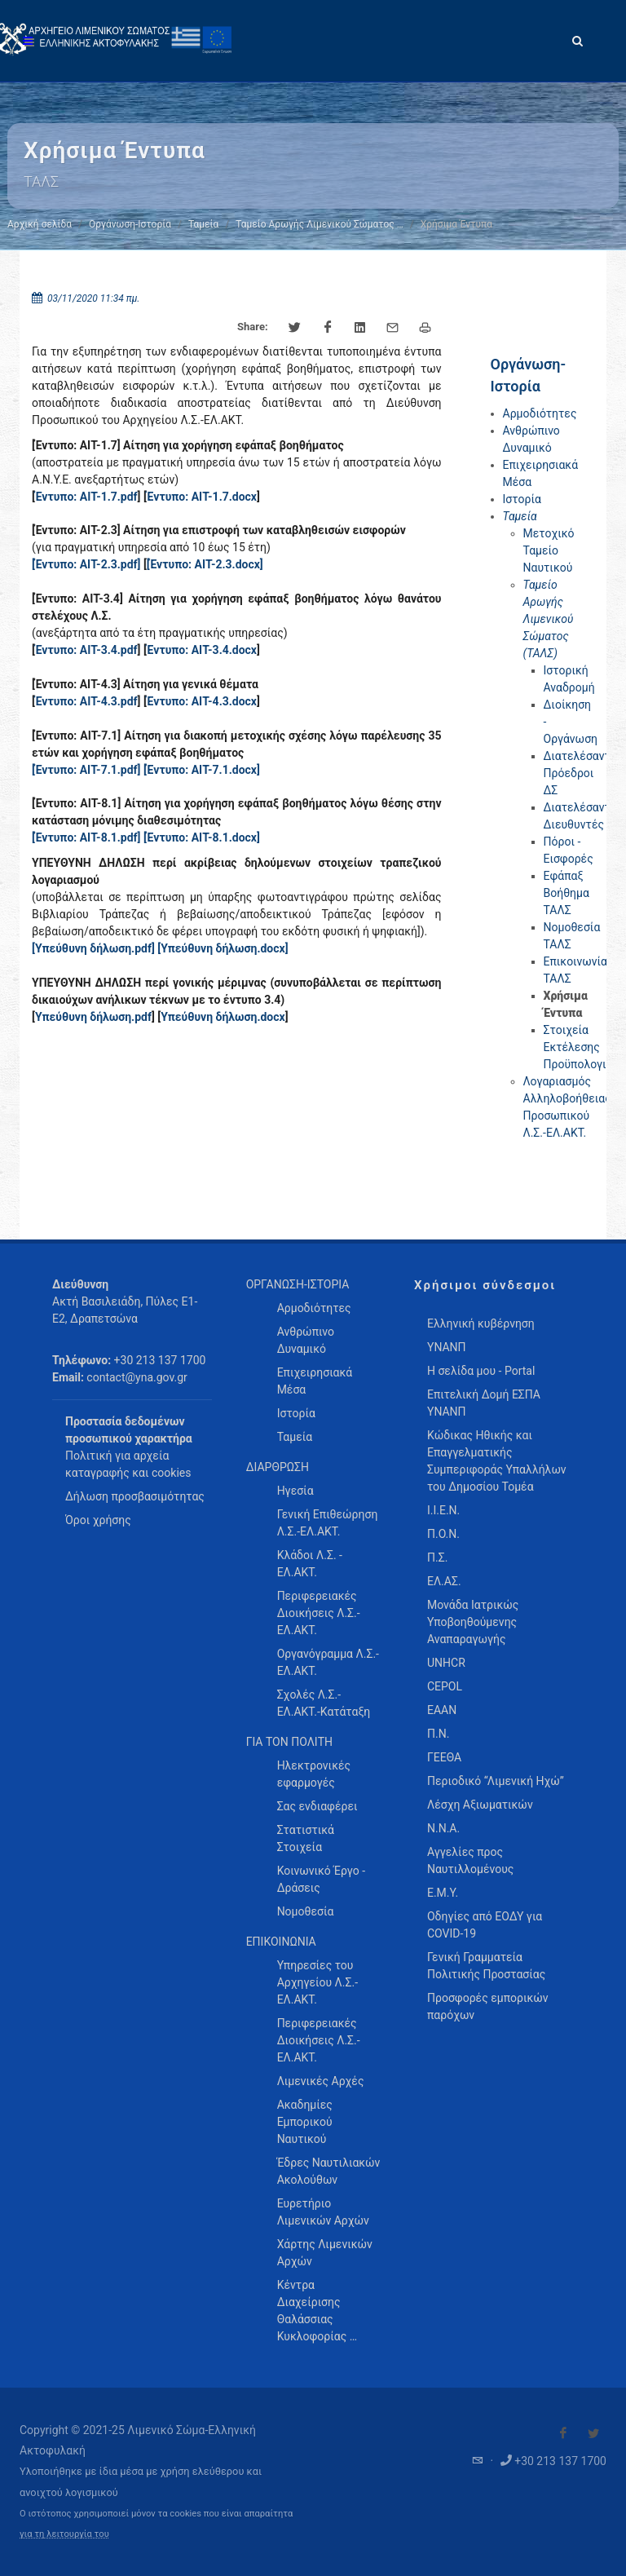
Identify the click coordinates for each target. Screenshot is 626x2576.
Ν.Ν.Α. (443, 1828)
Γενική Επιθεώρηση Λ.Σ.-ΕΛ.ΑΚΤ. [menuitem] (327, 1523)
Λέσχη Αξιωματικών (480, 1804)
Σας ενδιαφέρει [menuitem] (317, 1806)
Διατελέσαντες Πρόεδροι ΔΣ (583, 773)
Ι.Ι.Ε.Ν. (443, 1510)
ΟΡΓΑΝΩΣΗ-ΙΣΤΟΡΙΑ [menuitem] (298, 1284)
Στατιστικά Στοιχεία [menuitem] (305, 1838)
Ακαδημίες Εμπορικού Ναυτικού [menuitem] (305, 2121)
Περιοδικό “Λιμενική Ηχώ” (495, 1780)
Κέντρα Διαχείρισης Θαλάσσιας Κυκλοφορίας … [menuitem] (317, 2310)
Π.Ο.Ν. (443, 1533)
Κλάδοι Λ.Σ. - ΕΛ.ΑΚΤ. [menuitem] (309, 1564)
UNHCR (446, 1662)
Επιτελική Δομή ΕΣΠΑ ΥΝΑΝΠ (483, 1403)
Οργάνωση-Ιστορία (130, 224)
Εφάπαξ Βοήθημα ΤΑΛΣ (566, 893)
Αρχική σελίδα (39, 224)
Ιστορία (522, 499)
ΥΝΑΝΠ (446, 1347)
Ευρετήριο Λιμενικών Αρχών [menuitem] (323, 2212)
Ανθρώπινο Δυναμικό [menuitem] (305, 1340)
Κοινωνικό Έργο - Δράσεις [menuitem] (321, 1879)
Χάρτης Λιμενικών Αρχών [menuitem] (325, 2253)
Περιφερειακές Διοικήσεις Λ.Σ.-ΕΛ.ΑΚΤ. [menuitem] (318, 1613)
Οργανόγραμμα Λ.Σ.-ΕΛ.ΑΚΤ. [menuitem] (328, 1662)
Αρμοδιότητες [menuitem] (314, 1308)
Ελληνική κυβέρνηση (481, 1323)
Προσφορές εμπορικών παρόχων (488, 2006)
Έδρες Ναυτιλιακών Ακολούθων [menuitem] (329, 2171)
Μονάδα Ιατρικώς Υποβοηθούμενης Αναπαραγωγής (472, 1622)
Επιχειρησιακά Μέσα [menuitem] (315, 1381)
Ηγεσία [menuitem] (295, 1490)
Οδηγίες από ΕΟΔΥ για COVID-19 (484, 1925)
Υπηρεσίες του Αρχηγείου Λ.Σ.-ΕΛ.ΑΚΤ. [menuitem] (317, 1982)
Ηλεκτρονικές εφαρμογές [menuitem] (313, 1774)
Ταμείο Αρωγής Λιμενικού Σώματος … (319, 224)
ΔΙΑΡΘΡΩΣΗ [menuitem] (277, 1467)
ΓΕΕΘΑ (444, 1757)
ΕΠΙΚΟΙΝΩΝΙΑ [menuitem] (281, 1941)
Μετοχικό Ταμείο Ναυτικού (549, 550)
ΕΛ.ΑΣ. (444, 1581)
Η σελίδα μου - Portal (481, 1370)
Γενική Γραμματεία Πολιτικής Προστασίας (486, 1966)
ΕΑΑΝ (441, 1710)
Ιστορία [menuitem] (296, 1413)
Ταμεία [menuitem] (295, 1436)
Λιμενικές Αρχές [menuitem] (320, 2081)
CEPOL (444, 1686)
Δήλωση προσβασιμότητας (135, 1496)
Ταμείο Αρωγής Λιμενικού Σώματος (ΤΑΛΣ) (548, 619)
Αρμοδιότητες (540, 413)
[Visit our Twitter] (593, 2433)
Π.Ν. (438, 1733)
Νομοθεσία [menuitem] (305, 1911)
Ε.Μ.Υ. (442, 1892)
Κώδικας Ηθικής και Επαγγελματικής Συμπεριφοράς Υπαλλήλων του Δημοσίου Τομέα (496, 1461)
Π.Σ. (437, 1557)
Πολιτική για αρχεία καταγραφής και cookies (128, 1464)
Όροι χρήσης (98, 1520)
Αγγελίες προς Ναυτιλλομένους (470, 1860)
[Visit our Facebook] (563, 2433)
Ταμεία (203, 224)
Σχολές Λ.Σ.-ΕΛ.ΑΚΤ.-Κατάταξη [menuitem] (324, 1703)
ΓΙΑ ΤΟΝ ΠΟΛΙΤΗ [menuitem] (289, 1741)
